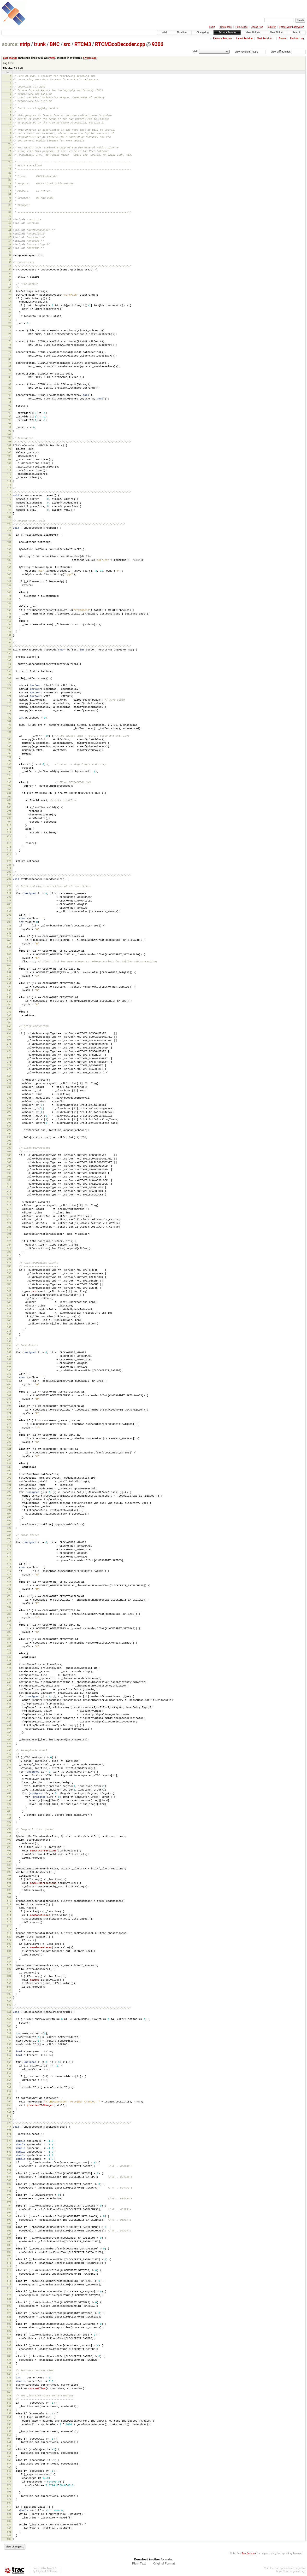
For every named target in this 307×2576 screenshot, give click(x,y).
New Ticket (276, 32)
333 (9, 1266)
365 (9, 1381)
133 (9, 549)
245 (9, 950)
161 (9, 649)
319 (9, 1216)
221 (9, 864)
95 (9, 413)
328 (9, 1248)
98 (9, 423)
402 (9, 1513)
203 (9, 800)
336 (9, 1277)
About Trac (257, 27)
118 (9, 495)
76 (9, 344)
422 (9, 1585)
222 (9, 868)
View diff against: (288, 51)
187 (9, 742)
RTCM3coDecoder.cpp (120, 44)
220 (9, 861)
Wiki (164, 32)
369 (9, 1395)
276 (9, 1061)
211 (9, 828)
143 (9, 585)
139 (9, 570)
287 (9, 1101)
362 (9, 1370)
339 (9, 1287)
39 (9, 212)
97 (9, 420)
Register (271, 27)
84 (9, 373)
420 (9, 1578)
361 (9, 1366)
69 (9, 319)
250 (9, 968)
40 (9, 215)
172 (9, 689)
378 (9, 1427)
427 (9, 1603)
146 (9, 595)
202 (9, 796)
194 (9, 768)
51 (9, 255)
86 (9, 380)
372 (9, 1406)
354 (9, 1341)
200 (9, 789)
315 (9, 1201)
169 (9, 678)
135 (9, 556)
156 (9, 631)
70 (9, 323)
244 (9, 947)
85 (9, 377)
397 (9, 1495)
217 (9, 850)
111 (9, 470)
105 (9, 448)
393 (9, 1481)
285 (9, 1094)
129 (9, 534)
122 (9, 509)
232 (9, 904)
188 (9, 746)
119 (9, 499)
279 (9, 1072)
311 (9, 1187)
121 (9, 506)
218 (9, 854)
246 (9, 954)
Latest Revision (244, 38)
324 (9, 1234)
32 (9, 187)
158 (9, 639)
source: (10, 44)
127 (9, 527)
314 (9, 1198)
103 (9, 441)
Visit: (195, 51)
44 (9, 230)
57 (9, 276)
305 (9, 1166)
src (67, 44)
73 (9, 334)
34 (9, 194)
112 (9, 474)
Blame (282, 38)
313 (9, 1194)
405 (9, 1524)
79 (9, 355)
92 (9, 402)
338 (9, 1284)
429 (9, 1610)
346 (9, 1312)
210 (9, 825)
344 (9, 1305)
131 (9, 542)
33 (9, 190)
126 (9, 524)
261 (9, 1008)
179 (9, 714)
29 (9, 176)
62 (9, 294)
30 (9, 180)
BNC (55, 44)
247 (9, 957)
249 (9, 965)
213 (9, 836)
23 (9, 154)
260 (9, 1004)
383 (9, 1445)
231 (9, 900)
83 (9, 370)
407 (9, 1531)
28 (9, 172)
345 (9, 1309)
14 (9, 122)
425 (9, 1596)
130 (9, 538)
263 (9, 1015)
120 (9, 502)
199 (9, 786)
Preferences (225, 27)
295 (9, 1130)
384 (9, 1449)
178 (9, 710)
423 (9, 1588)
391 (9, 1474)
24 (9, 158)
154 (9, 624)
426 (9, 1599)
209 (9, 821)
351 (9, 1330)
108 (9, 459)
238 (9, 925)
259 (9, 1001)
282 (9, 1083)
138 (9, 567)
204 (9, 803)
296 (9, 1133)
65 (9, 305)
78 (9, 352)
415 (9, 1560)
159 (9, 642)
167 (9, 671)
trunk (40, 44)
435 (9, 1632)
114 (9, 481)
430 (9, 1614)
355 (9, 1345)
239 (9, 929)
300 (9, 1148)
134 (9, 552)
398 (9, 1499)
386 (9, 1456)
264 (9, 1019)
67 (9, 312)
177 (9, 707)
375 (9, 1416)
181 (9, 721)
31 (9, 183)
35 (9, 197)
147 (9, 599)
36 (9, 201)
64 (9, 301)
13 (9, 118)
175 (9, 699)
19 (9, 140)
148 (9, 603)
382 (9, 1441)
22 (9, 151)
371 (9, 1402)
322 (9, 1226)
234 (9, 911)
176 (9, 703)
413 (9, 1553)
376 (9, 1420)
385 (9, 1452)
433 (9, 1624)
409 (9, 1538)
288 (9, 1104)
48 (9, 244)
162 (9, 653)
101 (9, 434)
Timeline (182, 32)
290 (9, 1112)
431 (9, 1617)
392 (9, 1477)
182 (9, 724)
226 (9, 882)
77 (9, 348)
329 (9, 1252)
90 (9, 395)
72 (9, 330)
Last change (10, 57)
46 (9, 237)
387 (9, 1459)
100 (9, 430)
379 (9, 1431)
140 (9, 574)
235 (9, 914)
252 (9, 975)
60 (9, 287)
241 (9, 936)
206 (9, 810)
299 (9, 1144)
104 (9, 445)
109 (9, 463)
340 (9, 1291)
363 (9, 1373)
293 (9, 1122)
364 (9, 1377)
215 (9, 843)
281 (9, 1079)
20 (9, 144)
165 (9, 663)
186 (9, 739)
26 (9, 165)
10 (9, 108)
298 (9, 1140)
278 (9, 1069)
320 (9, 1219)
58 (9, 280)
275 (9, 1058)
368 (9, 1391)
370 (9, 1399)
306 (9, 1169)
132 (9, 545)
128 (9, 531)
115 (9, 484)
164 (9, 660)
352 (9, 1334)
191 (9, 757)
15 (9, 126)
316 (9, 1205)
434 (9, 1628)
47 (9, 241)
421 (9, 1581)
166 (9, 667)
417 (9, 1567)
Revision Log (297, 38)
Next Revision (264, 38)
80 (9, 359)
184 (9, 732)
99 (9, 427)
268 (9, 1033)
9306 (157, 44)
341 (9, 1295)
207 (9, 814)
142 (9, 581)
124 (9, 516)
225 (9, 879)
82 (9, 366)
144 (9, 588)
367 (9, 1388)
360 (9, 1363)
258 (9, 997)
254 (9, 983)
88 (9, 387)
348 (9, 1320)
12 (9, 115)
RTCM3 (82, 44)
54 (9, 265)
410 (9, 1542)
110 (9, 466)
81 (9, 362)
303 (9, 1158)
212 (9, 832)
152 (9, 617)
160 (9, 645)
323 (9, 1230)
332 (9, 1262)
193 (9, 764)
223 (9, 872)
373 (9, 1409)
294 (9, 1126)
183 (9, 728)
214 (9, 839)
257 (9, 993)
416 (9, 1563)
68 (9, 316)
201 (9, 793)
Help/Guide (242, 27)
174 (9, 696)
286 (9, 1097)
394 (9, 1485)
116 (9, 488)
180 (9, 717)
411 (9, 1546)
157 (9, 635)
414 (9, 1556)
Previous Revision (222, 38)
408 (9, 1535)
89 (9, 391)
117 (9, 491)
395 (9, 1488)
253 (9, 979)
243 (9, 943)
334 (9, 1269)
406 (9, 1528)
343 (9, 1302)
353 (9, 1337)
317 (9, 1208)
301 (9, 1151)
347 (9, 1316)
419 (9, 1574)
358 (9, 1355)
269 (9, 1036)
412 (9, 1549)
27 (9, 169)
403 (9, 1517)
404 (9, 1520)
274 (9, 1054)
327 (9, 1244)
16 (9, 129)
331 (9, 1259)
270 (9, 1040)
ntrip (25, 44)
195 (9, 771)
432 (9, 1621)
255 (9, 986)
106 (9, 452)
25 (9, 162)
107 (9, 456)
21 (9, 147)
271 (9, 1043)
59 (9, 283)
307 (9, 1173)
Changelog (202, 32)
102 (9, 438)
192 (9, 760)
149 (9, 606)
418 (9, 1570)
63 (9, 298)
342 (9, 1298)
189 (9, 750)
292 (9, 1119)
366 (9, 1384)
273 (9, 1051)
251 (9, 972)
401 (9, 1510)
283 (9, 1087)
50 (9, 251)
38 (9, 208)
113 (9, 477)
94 (9, 409)
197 (9, 778)
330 (9, 1255)
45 (9, 233)
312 (9, 1190)
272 (9, 1047)
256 (9, 990)
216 (9, 846)
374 (9, 1413)
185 (9, 735)
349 (9, 1323)
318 (9, 1212)
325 (9, 1237)
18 (9, 136)
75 (9, 341)
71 (9, 327)
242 (9, 940)
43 (9, 226)
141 (9, 577)
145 (9, 592)
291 (9, 1115)
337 (9, 1280)
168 (9, 674)
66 (9, 309)
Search (297, 32)
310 (9, 1183)
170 (9, 681)
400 (9, 1506)
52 (9, 259)
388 (9, 1463)
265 (9, 1022)
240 (9, 932)
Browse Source (227, 32)
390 (9, 1470)
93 (9, 405)
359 (9, 1359)
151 (9, 613)
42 (9, 223)
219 (9, 857)
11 (9, 111)
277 (9, 1065)
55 (9, 269)
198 (9, 782)
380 (9, 1434)
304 (9, 1162)
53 (9, 262)
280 (9, 1076)
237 (9, 922)
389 (9, 1467)
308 (9, 1176)
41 (9, 219)
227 (9, 886)
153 (9, 621)
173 (9, 692)
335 (9, 1273)
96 (9, 416)
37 (9, 205)
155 (9, 628)
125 (9, 520)
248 (9, 961)
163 (9, 656)
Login (212, 27)
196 (9, 775)
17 (9, 133)
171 (9, 685)
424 (9, 1592)
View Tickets (253, 32)
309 (9, 1180)
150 (9, 610)
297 (9, 1137)
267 (9, 1029)
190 (9, 753)
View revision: (243, 51)
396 (9, 1492)
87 (9, 384)
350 (9, 1327)
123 (9, 513)
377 (9, 1424)
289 (9, 1108)
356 (9, 1348)
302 (9, 1155)
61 (9, 291)
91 (9, 398)
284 (9, 1090)
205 (9, 807)
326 (9, 1241)
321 (9, 1223)
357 (9, 1352)
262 (9, 1011)
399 (9, 1502)
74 (9, 337)
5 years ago (90, 57)
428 (9, 1606)
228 (9, 889)
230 (9, 897)
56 (9, 273)
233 (9, 907)
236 (9, 918)
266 (9, 1026)
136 (9, 560)
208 (9, 818)
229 (9, 893)
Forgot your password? (291, 27)
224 (9, 875)
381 (9, 1438)
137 (9, 563)
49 (9, 248)
